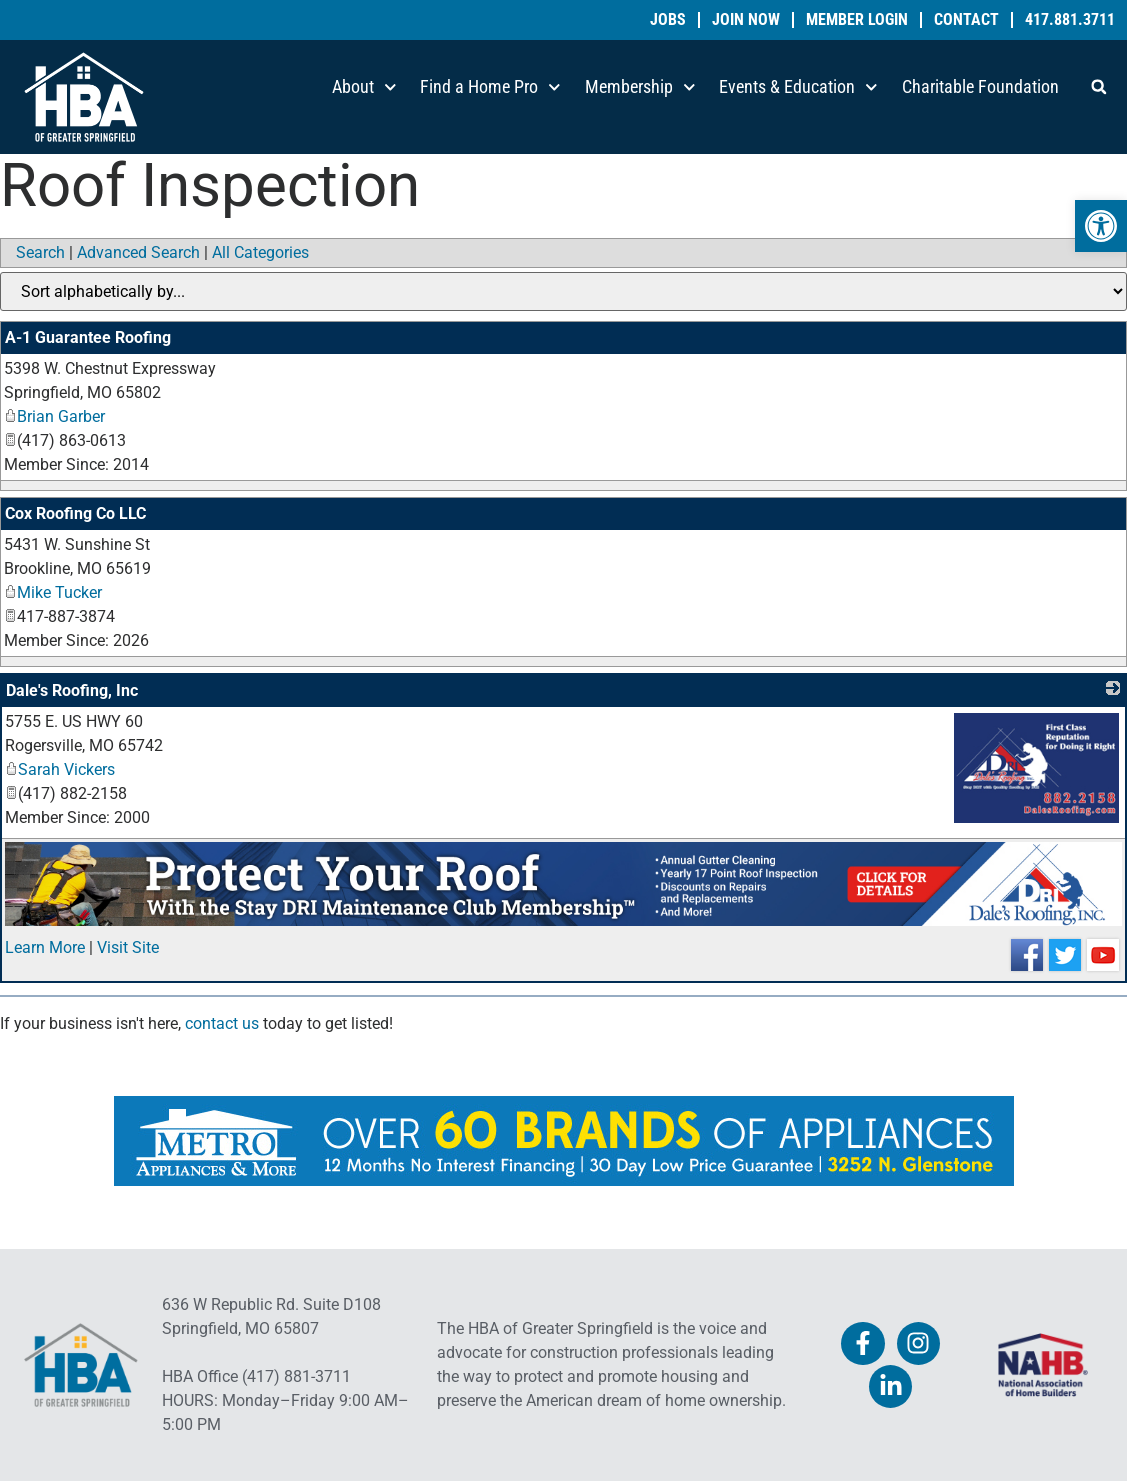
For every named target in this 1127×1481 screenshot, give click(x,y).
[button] (1099, 87)
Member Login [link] (857, 20)
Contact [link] (966, 20)
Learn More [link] (45, 947)
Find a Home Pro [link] (490, 87)
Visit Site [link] (128, 947)
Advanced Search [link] (138, 252)
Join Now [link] (746, 20)
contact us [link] (222, 1023)
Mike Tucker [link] (53, 592)
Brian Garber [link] (54, 416)
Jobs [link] (668, 20)
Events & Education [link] (798, 87)
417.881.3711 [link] (1070, 20)
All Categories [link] (260, 252)
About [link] (364, 87)
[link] (1101, 226)
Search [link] (40, 252)
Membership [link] (640, 87)
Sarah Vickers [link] (60, 769)
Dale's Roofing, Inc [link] (72, 690)
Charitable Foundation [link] (980, 86)
